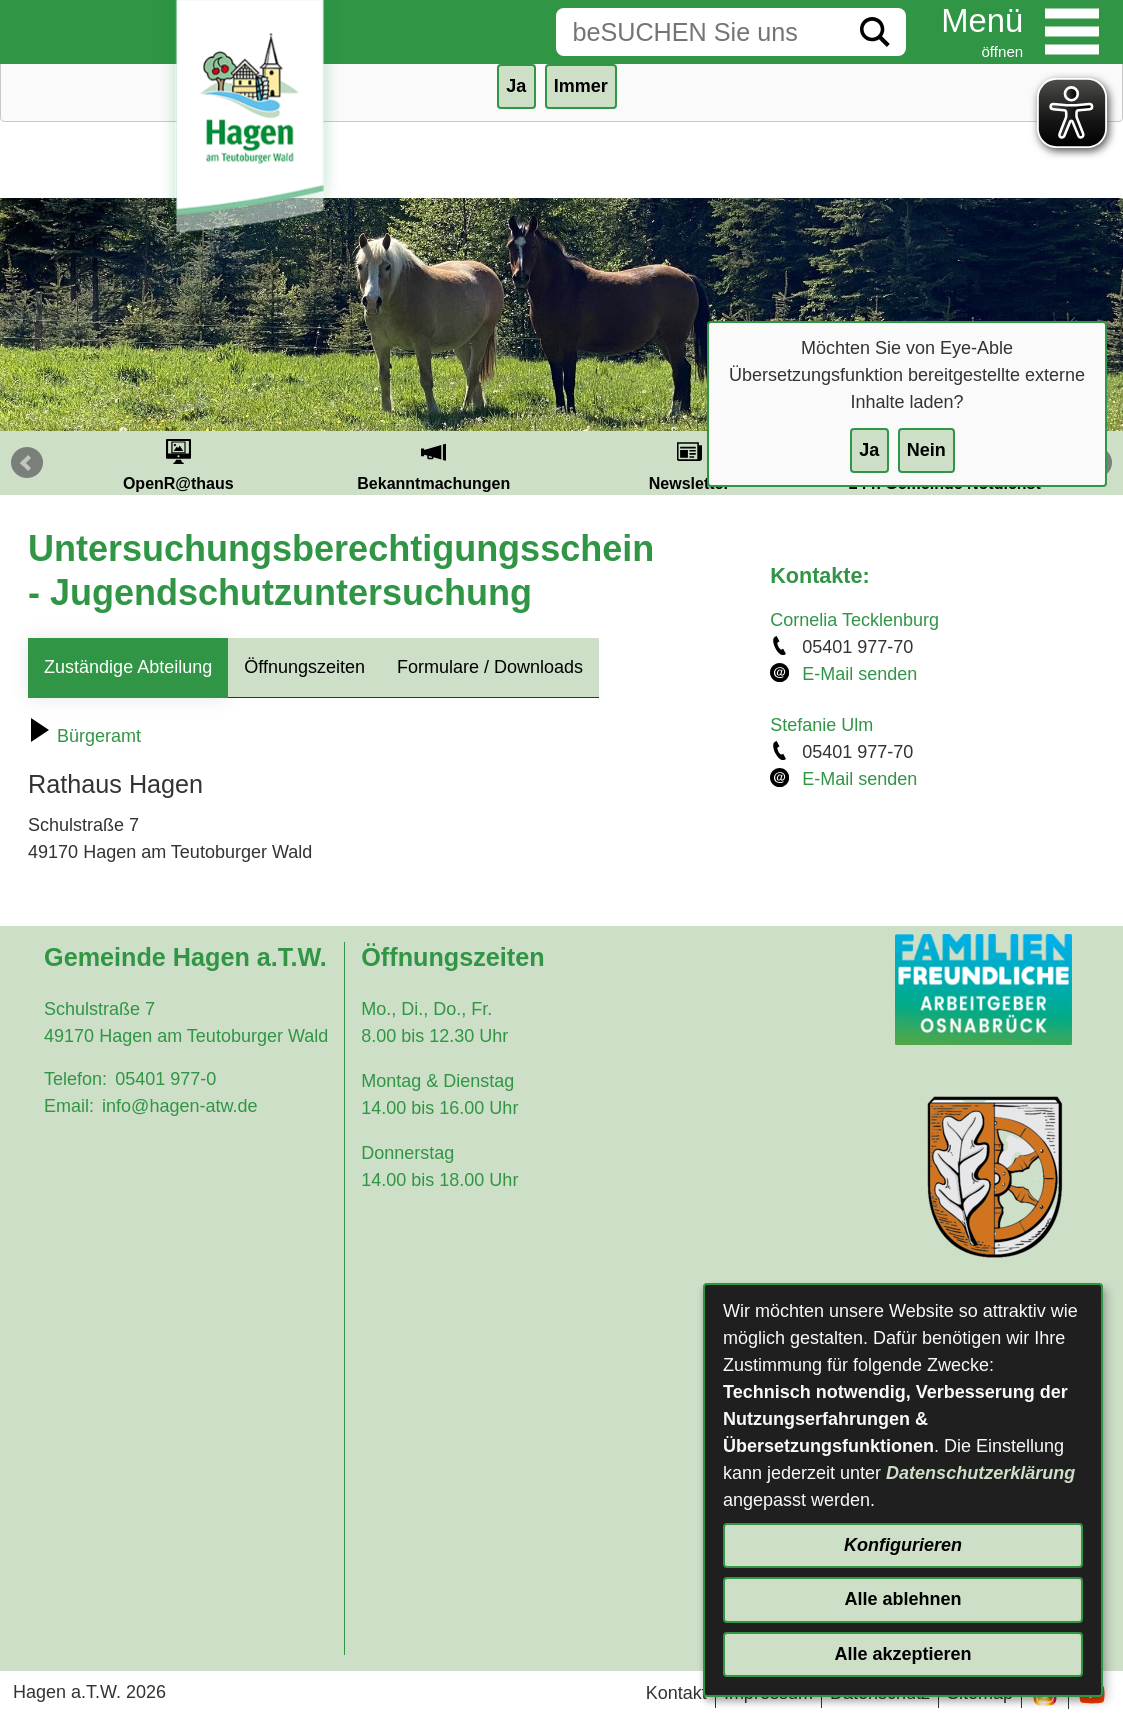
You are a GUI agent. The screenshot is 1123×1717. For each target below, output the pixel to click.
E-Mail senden (859, 674)
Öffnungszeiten (304, 667)
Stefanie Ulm (821, 725)
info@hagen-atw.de (179, 1106)
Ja (869, 450)
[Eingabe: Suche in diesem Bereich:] (700, 32)
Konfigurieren (903, 1545)
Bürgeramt (84, 736)
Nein (926, 450)
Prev (27, 463)
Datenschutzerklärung (980, 1473)
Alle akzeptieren (902, 1654)
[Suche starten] (875, 32)
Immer (581, 86)
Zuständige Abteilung (128, 667)
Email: (69, 1106)
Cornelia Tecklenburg (854, 620)
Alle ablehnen (902, 1599)
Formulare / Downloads (490, 667)
